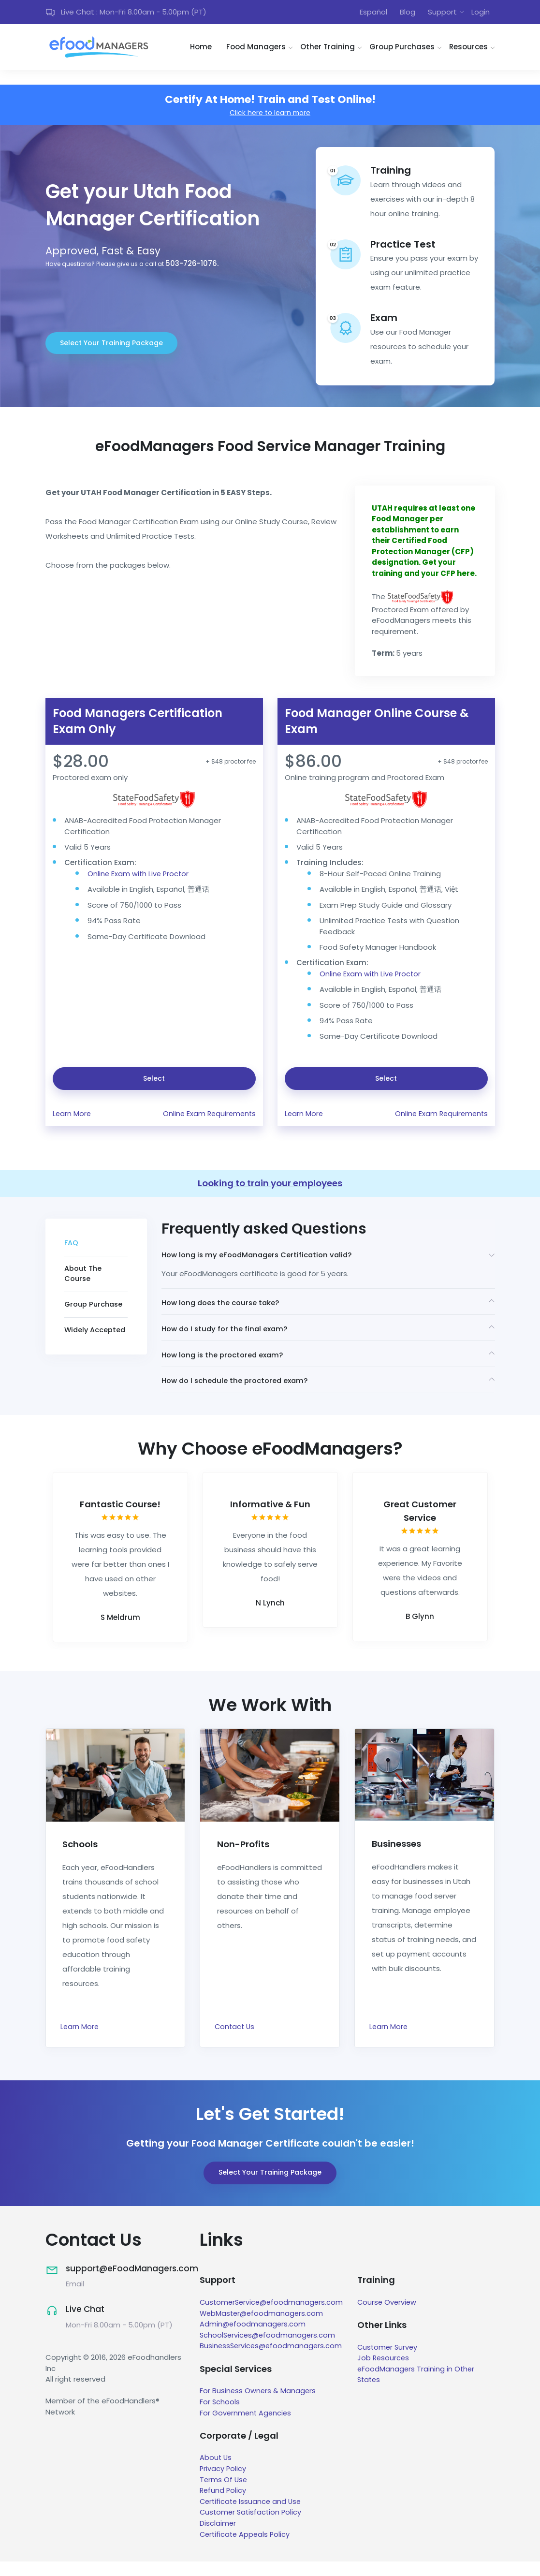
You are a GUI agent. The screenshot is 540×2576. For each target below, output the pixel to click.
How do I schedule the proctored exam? (239, 1393)
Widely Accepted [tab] (95, 1336)
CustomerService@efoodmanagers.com (273, 2317)
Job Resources (388, 2373)
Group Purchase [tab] (94, 1310)
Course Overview (392, 2317)
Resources (468, 49)
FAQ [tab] (71, 1247)
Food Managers (256, 49)
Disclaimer (218, 2537)
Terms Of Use (224, 2494)
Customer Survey (393, 2362)
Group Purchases (402, 49)
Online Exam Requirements (208, 1116)
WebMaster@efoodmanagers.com (263, 2328)
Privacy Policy (223, 2483)
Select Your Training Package (111, 346)
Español (373, 13)
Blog (407, 13)
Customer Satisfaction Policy (252, 2527)
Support (442, 13)
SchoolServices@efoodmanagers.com (269, 2350)
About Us (216, 2472)
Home (201, 49)
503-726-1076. (192, 267)
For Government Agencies (246, 2428)
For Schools (220, 2417)
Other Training (327, 49)
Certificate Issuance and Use (252, 2516)
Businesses (399, 1858)
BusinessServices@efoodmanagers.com (272, 2361)
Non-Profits (245, 1858)
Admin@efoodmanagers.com (253, 2339)
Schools (81, 1858)
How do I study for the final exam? (227, 1337)
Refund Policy (224, 2505)
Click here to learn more (270, 115)
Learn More (72, 1116)
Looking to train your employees (270, 1186)
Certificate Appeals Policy (246, 2549)
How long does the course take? (224, 1309)
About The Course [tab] (83, 1278)
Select (154, 1081)
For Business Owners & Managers (258, 2406)
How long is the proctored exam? (226, 1365)
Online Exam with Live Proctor (139, 876)
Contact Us (235, 2042)
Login (480, 13)
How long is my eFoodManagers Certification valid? (262, 1259)
